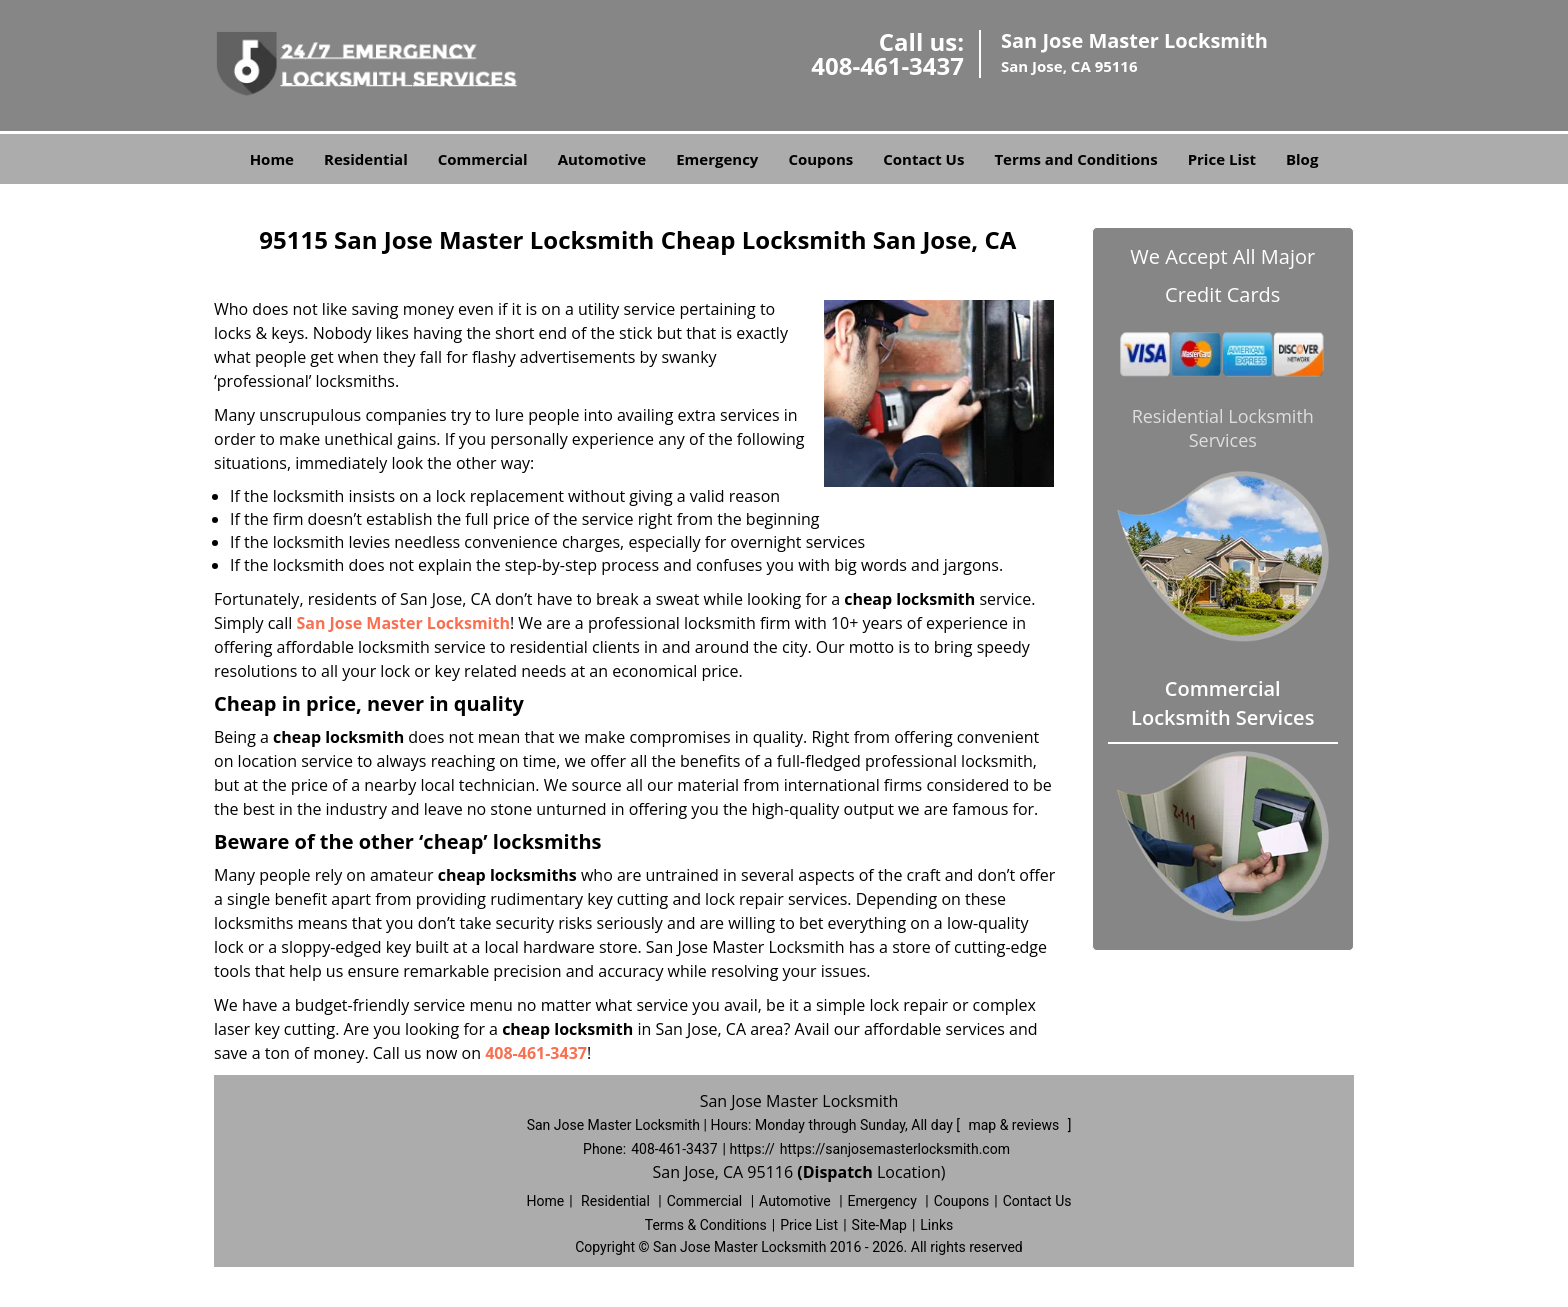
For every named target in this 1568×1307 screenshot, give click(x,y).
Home (272, 159)
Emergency (717, 159)
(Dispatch (837, 1172)
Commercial (483, 159)
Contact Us (923, 159)
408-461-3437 (887, 65)
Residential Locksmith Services (1223, 428)
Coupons (820, 159)
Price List (1222, 159)
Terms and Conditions (1075, 159)
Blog (1302, 159)
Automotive (602, 159)
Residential (366, 159)
